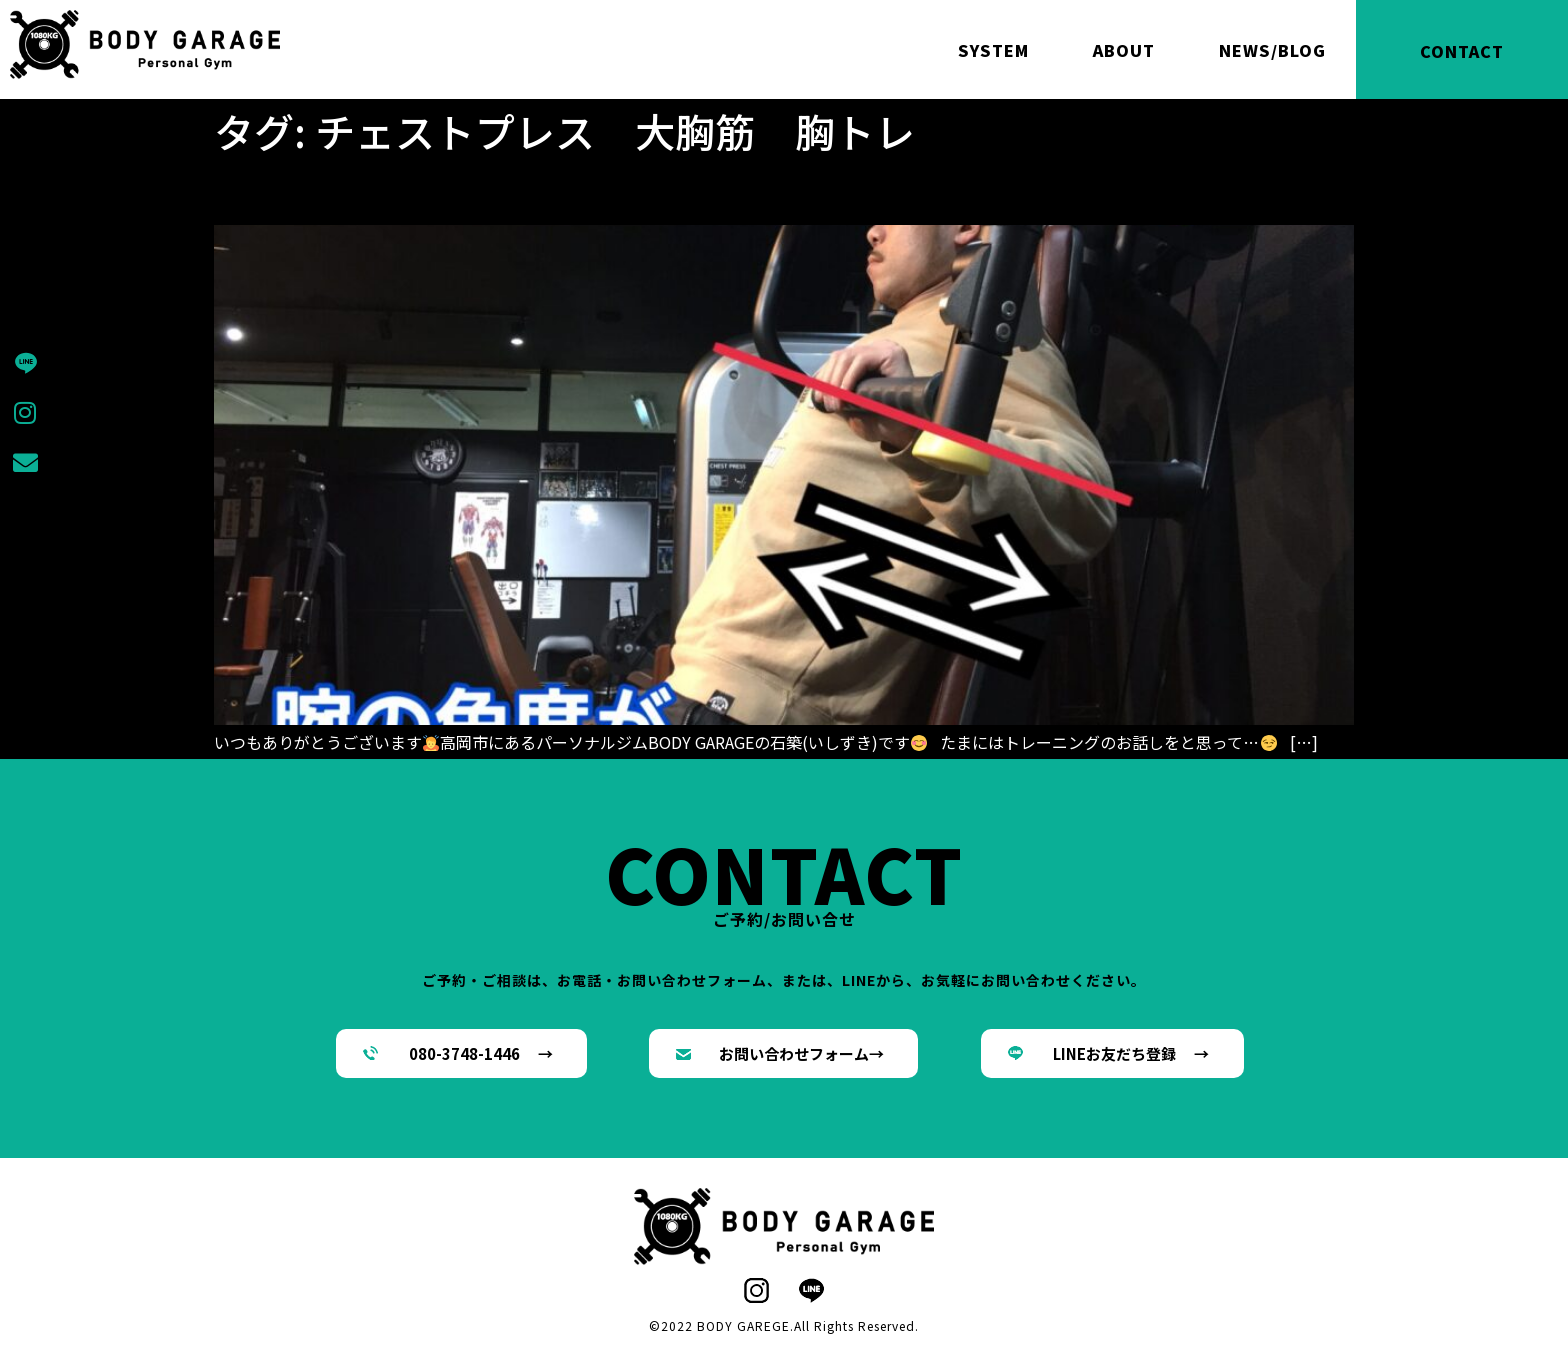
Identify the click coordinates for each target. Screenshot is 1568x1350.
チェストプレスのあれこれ (406, 190)
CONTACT (1462, 51)
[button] (461, 1054)
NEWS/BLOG (1272, 50)
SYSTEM (993, 50)
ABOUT (1124, 50)
